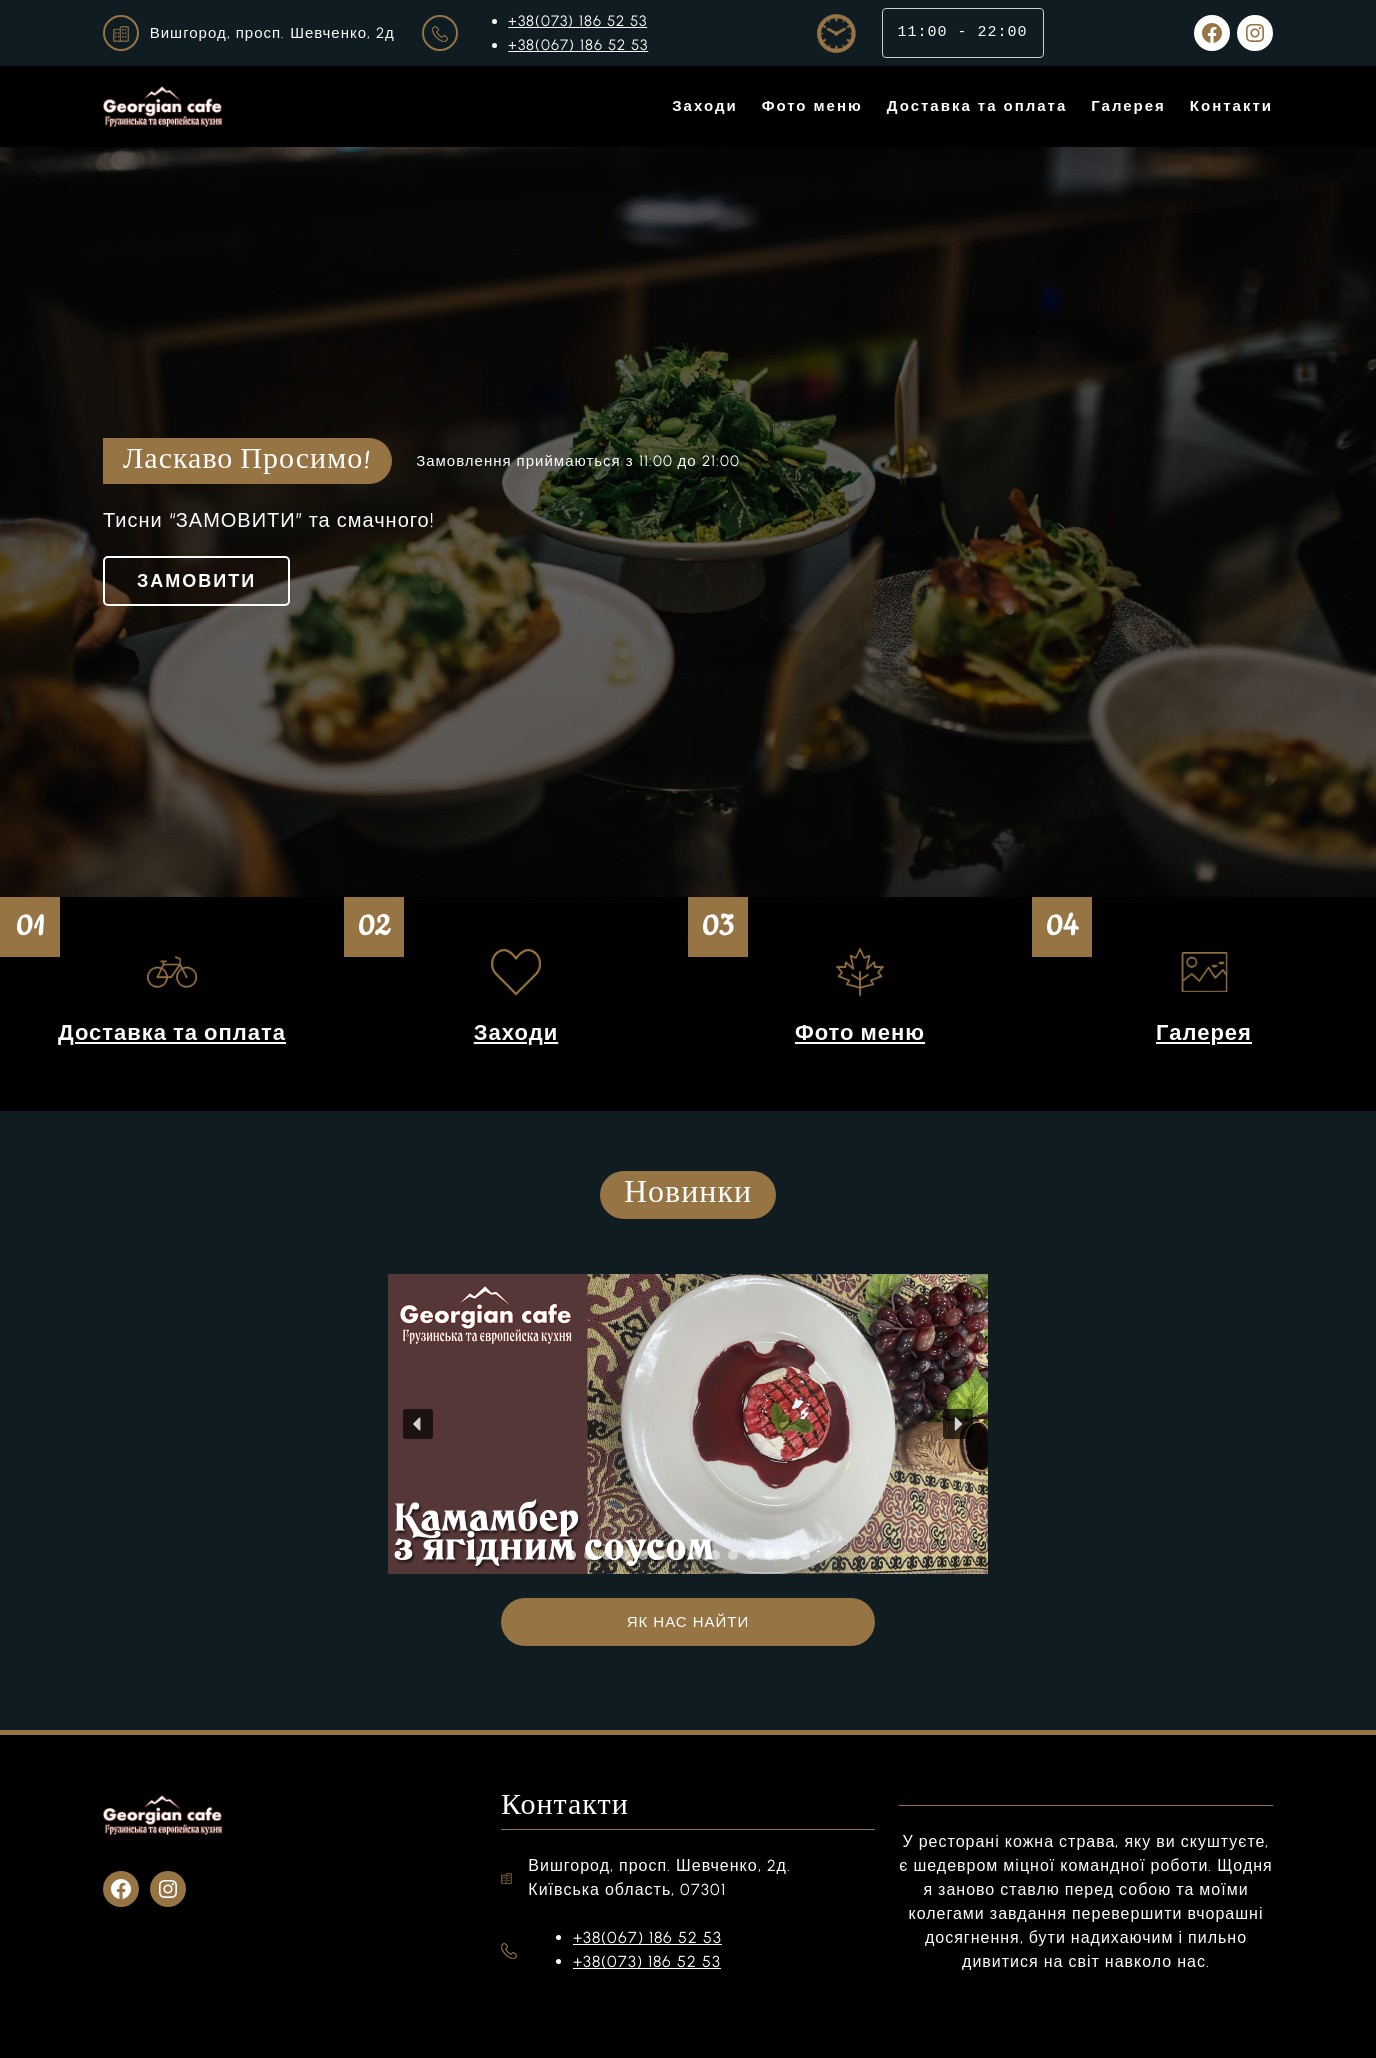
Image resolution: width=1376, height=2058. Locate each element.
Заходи (516, 1032)
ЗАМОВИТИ (196, 581)
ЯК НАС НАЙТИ (688, 1622)
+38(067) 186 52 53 (578, 45)
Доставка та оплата (172, 1032)
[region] (688, 1424)
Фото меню (860, 1032)
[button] (418, 1424)
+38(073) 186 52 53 (577, 21)
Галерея (1204, 1032)
